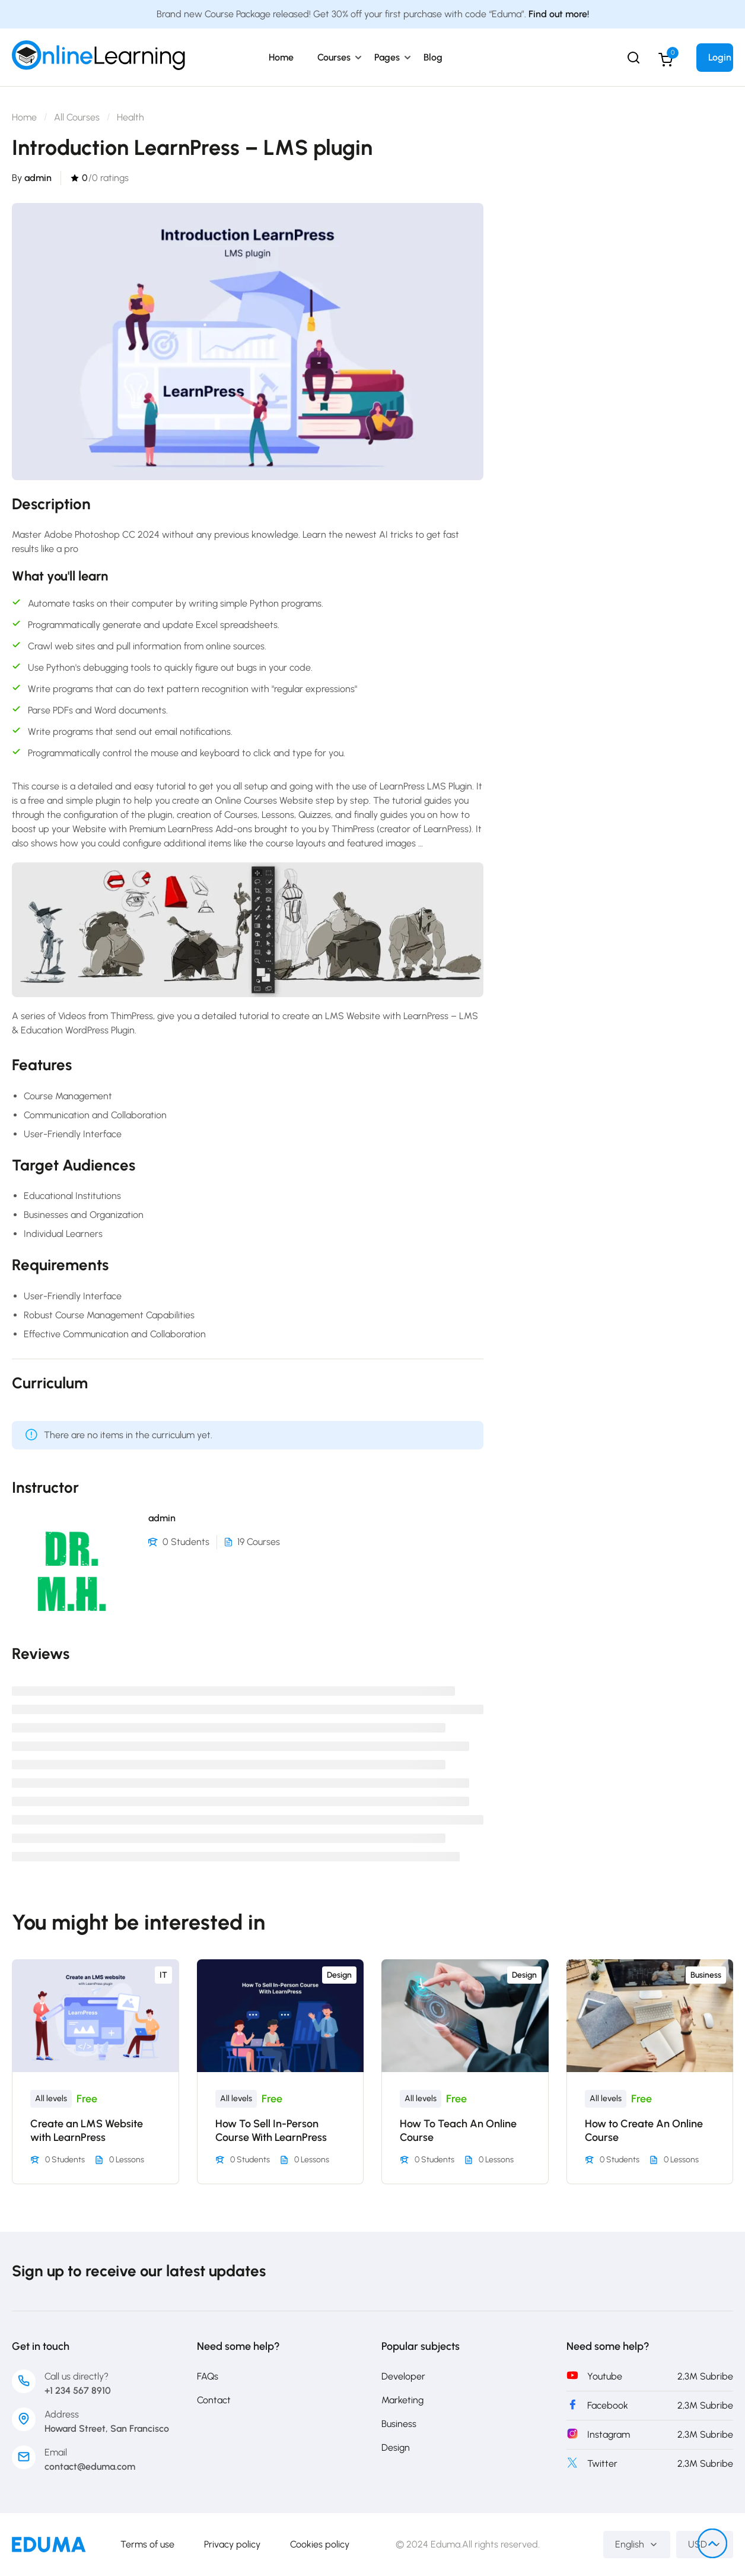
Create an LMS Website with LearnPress (86, 2130)
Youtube (604, 2376)
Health (130, 117)
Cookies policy (319, 2544)
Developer (403, 2376)
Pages (387, 57)
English (636, 2544)
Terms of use (147, 2544)
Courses (334, 57)
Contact (214, 2400)
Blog (433, 57)
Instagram (608, 2434)
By (32, 178)
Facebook (607, 2405)
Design (339, 1975)
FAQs (207, 2376)
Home (281, 57)
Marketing (402, 2400)
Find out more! (558, 14)
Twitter (602, 2463)
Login (719, 57)
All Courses (77, 117)
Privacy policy (232, 2544)
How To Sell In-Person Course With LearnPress (271, 2130)
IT (163, 1975)
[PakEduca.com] (49, 2543)
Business (705, 1975)
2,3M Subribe (705, 2376)
